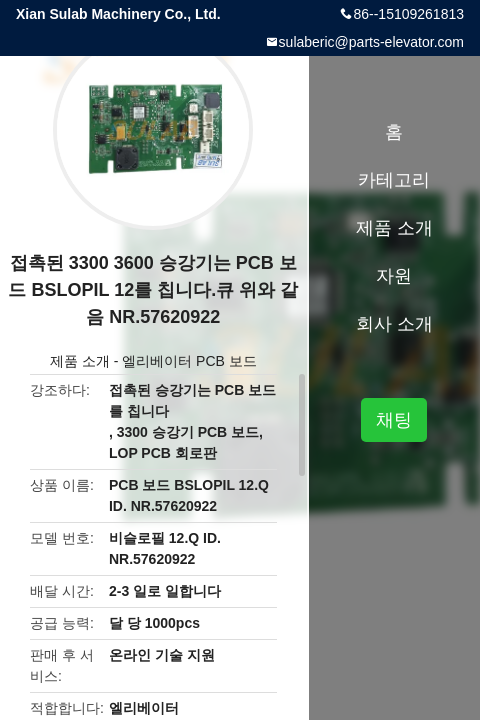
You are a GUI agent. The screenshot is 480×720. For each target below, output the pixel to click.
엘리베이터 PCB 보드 (189, 361)
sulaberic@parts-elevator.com (371, 42)
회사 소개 (394, 324)
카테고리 (394, 180)
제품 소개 (80, 361)
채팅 (394, 420)
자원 (394, 276)
